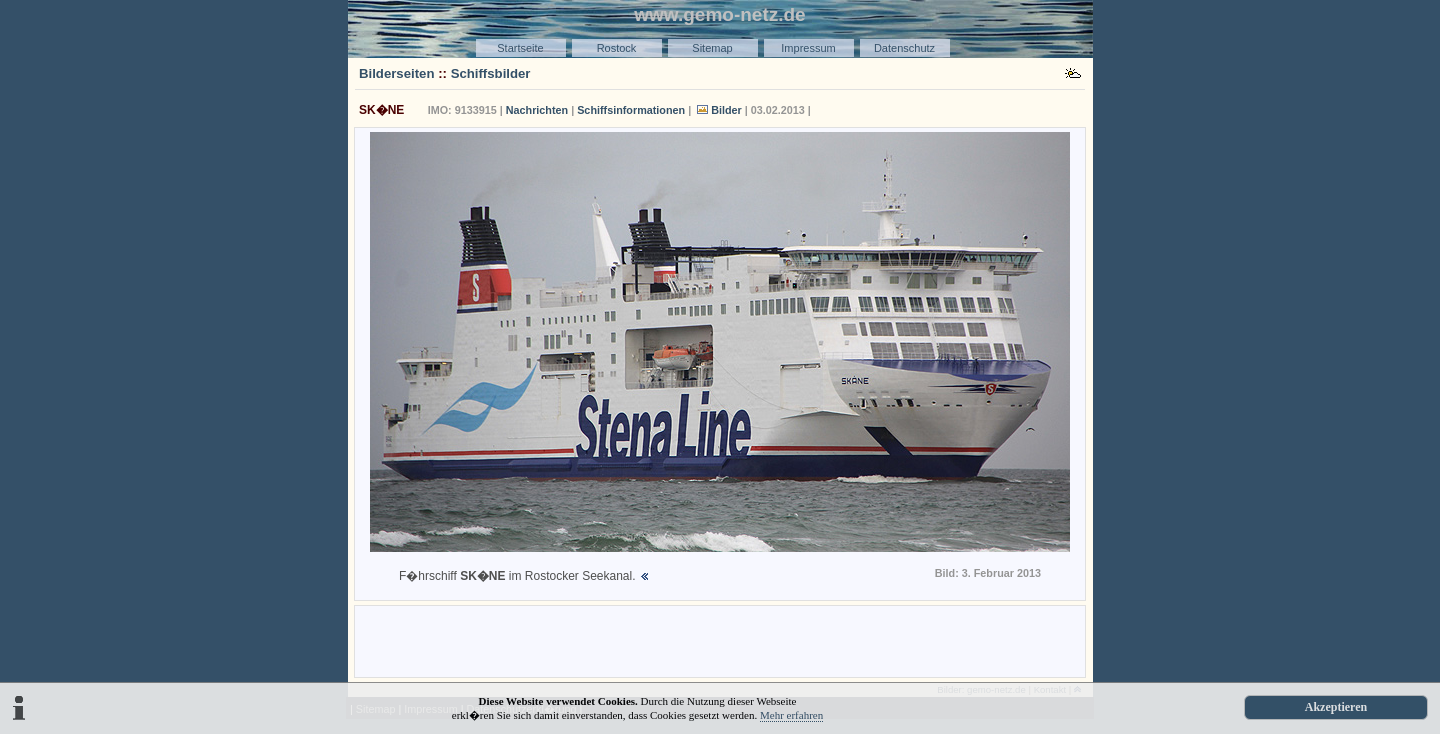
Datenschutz (904, 48)
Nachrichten (537, 110)
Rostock (617, 48)
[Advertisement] (720, 640)
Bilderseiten (397, 73)
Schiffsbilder (491, 73)
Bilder (726, 110)
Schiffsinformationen (631, 110)
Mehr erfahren (791, 715)
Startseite (520, 48)
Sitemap (712, 48)
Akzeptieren (1336, 707)
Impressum (808, 48)
